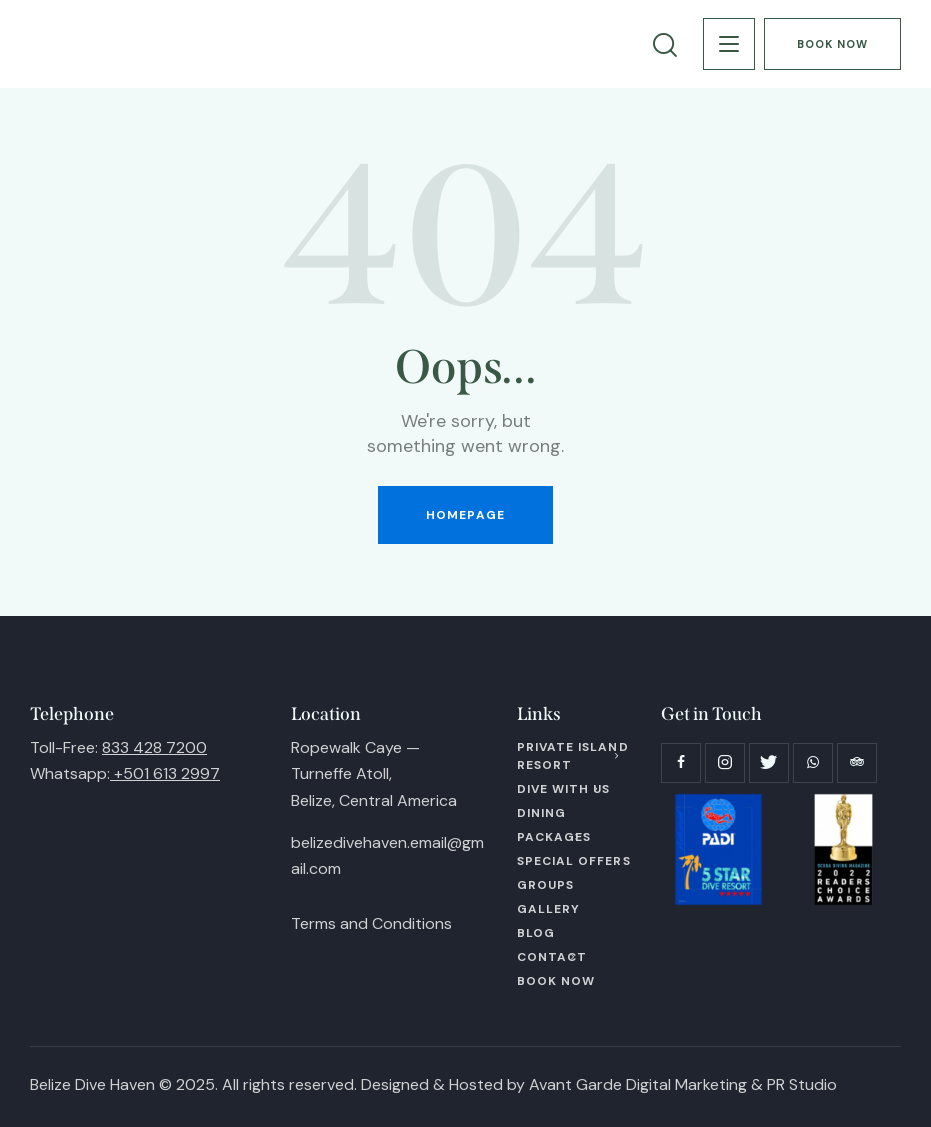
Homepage (465, 515)
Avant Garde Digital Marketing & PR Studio (683, 1084)
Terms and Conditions (371, 923)
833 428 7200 (154, 747)
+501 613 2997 (167, 773)
